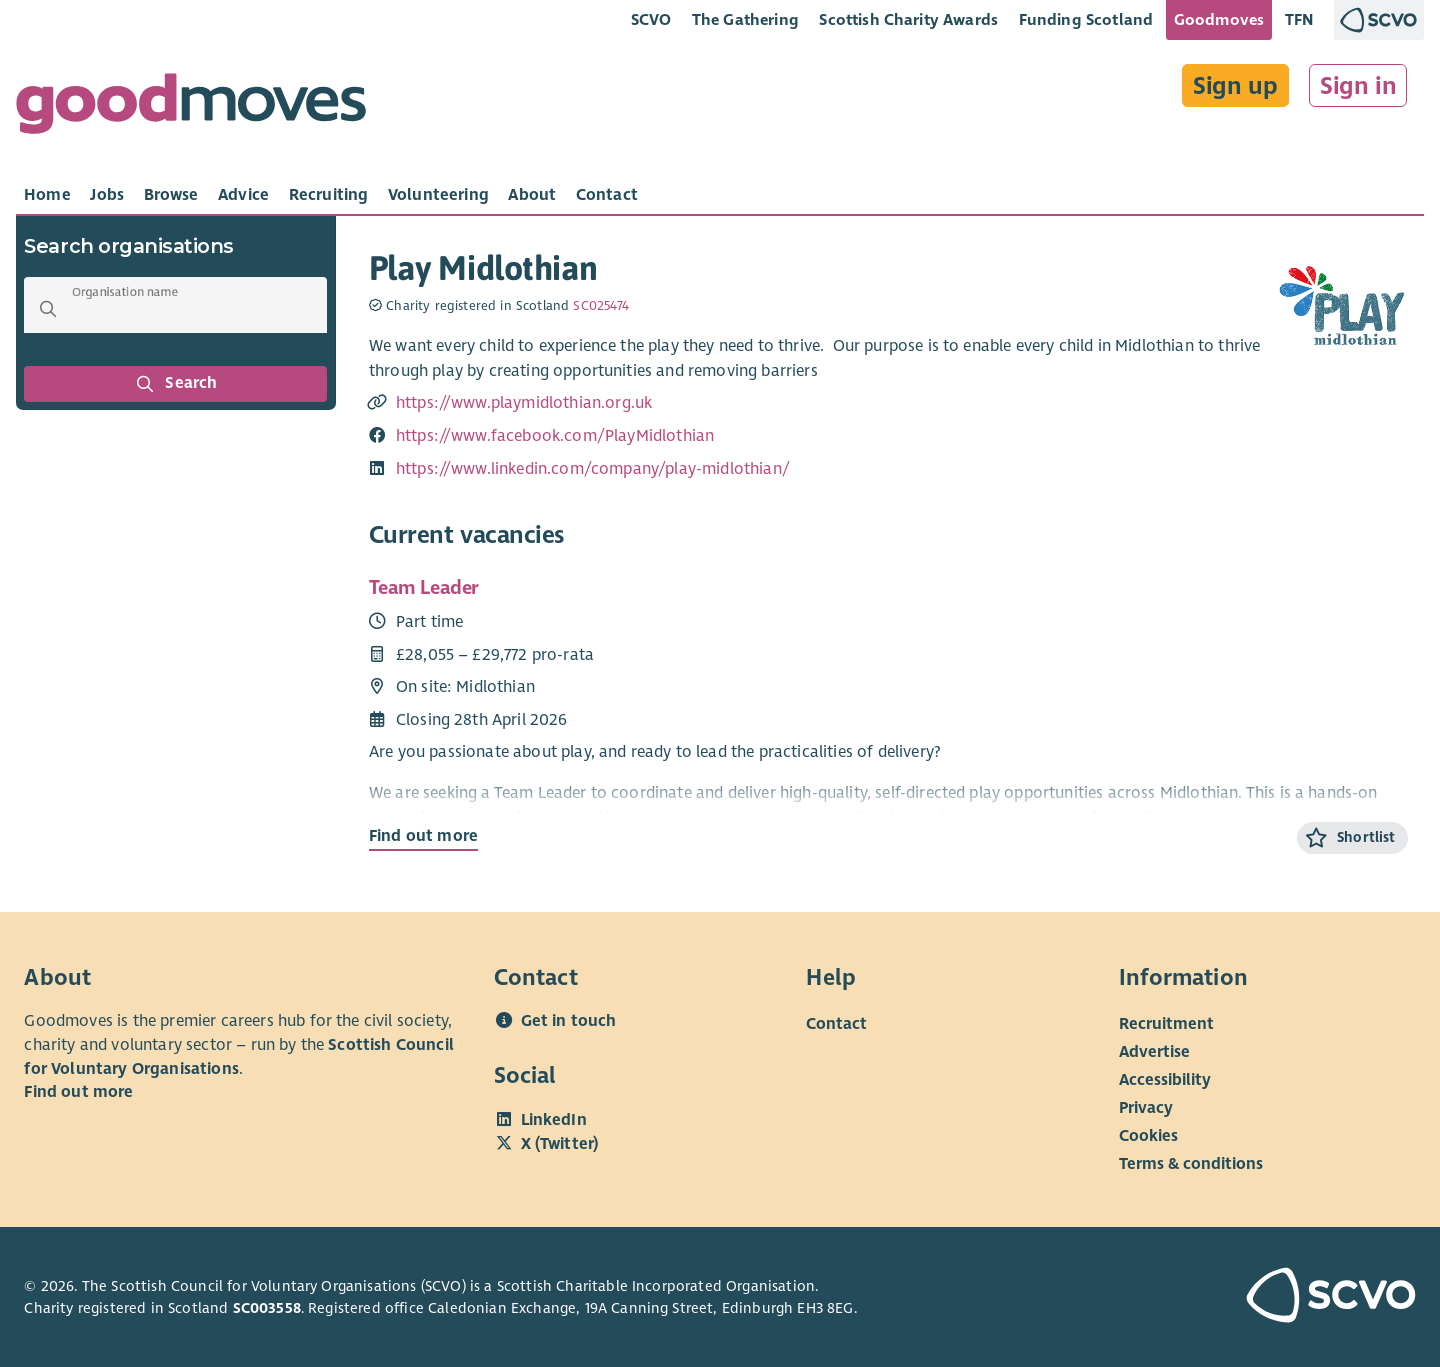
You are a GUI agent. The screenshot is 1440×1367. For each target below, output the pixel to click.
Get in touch (569, 1021)
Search (176, 384)
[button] (48, 309)
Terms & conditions (1191, 1164)
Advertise (1154, 1052)
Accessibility (1165, 1080)
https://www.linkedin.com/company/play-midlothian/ (593, 469)
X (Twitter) (560, 1144)
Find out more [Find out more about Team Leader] (423, 836)
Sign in (1358, 86)
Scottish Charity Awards (908, 19)
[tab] (47, 195)
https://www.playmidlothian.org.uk (524, 403)
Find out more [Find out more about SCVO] (78, 1092)
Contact (836, 1024)
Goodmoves (1219, 19)
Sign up (1235, 86)
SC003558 (267, 1308)
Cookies (1148, 1136)
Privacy (1146, 1108)
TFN (1299, 19)
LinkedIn (554, 1120)
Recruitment (1166, 1024)
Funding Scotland (1086, 19)
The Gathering (745, 19)
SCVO (651, 19)
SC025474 (601, 306)
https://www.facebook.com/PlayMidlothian (555, 436)
